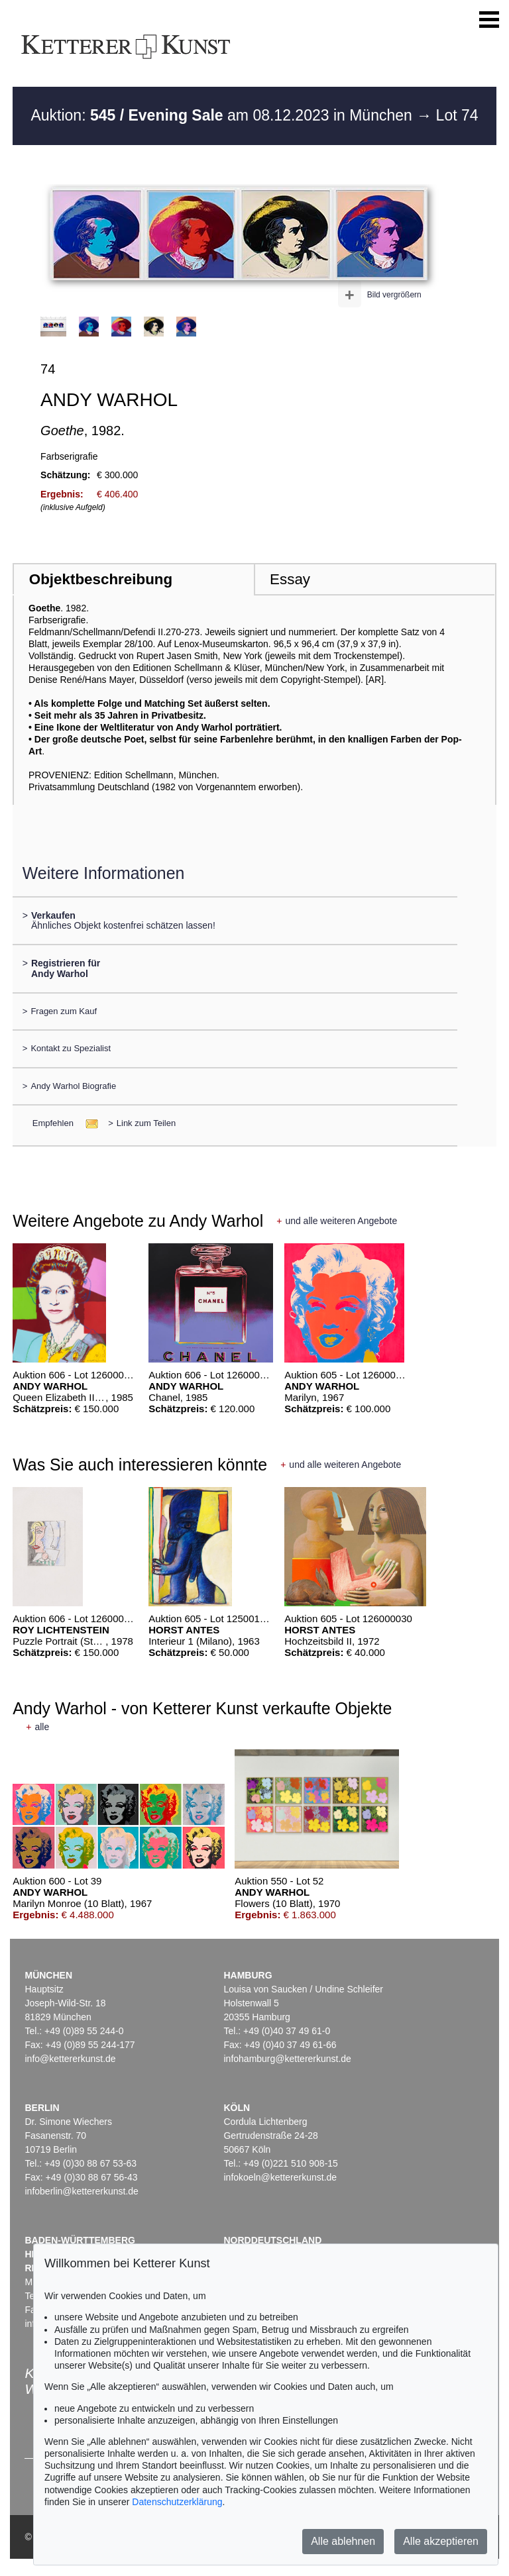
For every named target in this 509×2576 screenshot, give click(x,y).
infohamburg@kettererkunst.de (287, 2058)
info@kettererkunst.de (70, 2058)
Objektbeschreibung (100, 579)
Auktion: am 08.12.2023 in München (223, 115)
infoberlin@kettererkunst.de (81, 2191)
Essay (290, 579)
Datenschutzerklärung (177, 2502)
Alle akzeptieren (441, 2541)
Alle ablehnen (343, 2541)
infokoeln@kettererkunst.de (280, 2177)
